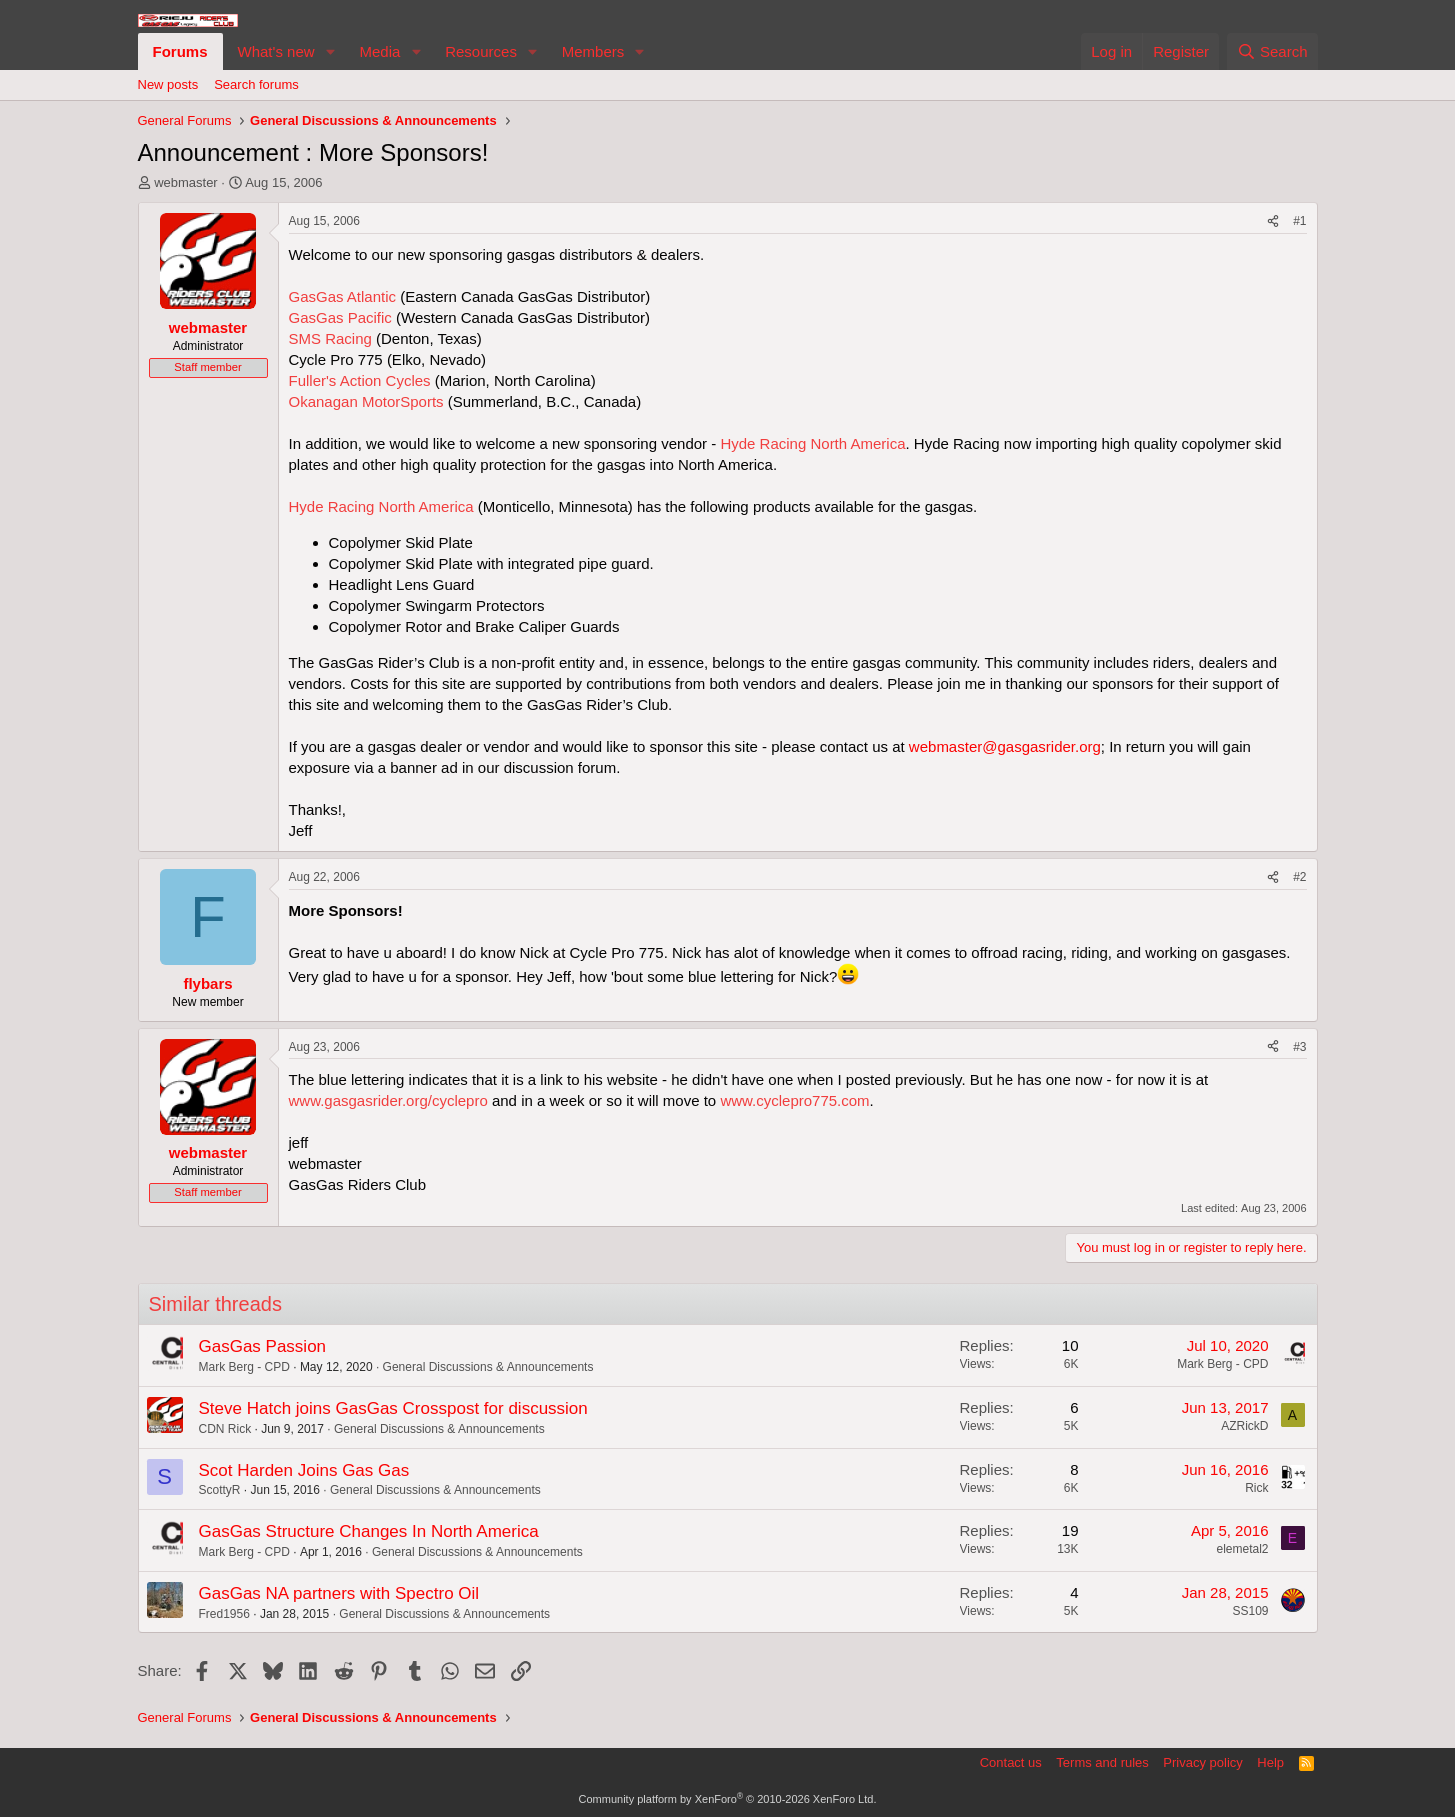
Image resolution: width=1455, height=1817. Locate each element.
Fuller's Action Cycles (360, 380)
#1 (1299, 221)
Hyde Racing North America (812, 443)
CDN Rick (225, 1429)
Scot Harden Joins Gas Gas (304, 1470)
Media (379, 51)
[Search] (1272, 51)
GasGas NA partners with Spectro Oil (339, 1593)
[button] (330, 51)
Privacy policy (1202, 1762)
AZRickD (1244, 1426)
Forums (180, 51)
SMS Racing (330, 338)
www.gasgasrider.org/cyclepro (388, 1100)
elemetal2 (1242, 1549)
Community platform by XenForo (728, 1799)
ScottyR (220, 1490)
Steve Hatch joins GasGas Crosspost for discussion (393, 1408)
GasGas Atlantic (343, 296)
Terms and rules (1102, 1762)
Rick (1256, 1488)
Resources (481, 51)
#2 (1299, 877)
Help (1270, 1762)
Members (593, 51)
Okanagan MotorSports (366, 401)
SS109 (1250, 1611)
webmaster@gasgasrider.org (1005, 746)
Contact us (1011, 1762)
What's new (276, 51)
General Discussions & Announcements (488, 1367)
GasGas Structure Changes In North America (369, 1531)
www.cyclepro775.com (794, 1100)
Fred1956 (224, 1614)
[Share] (1273, 221)
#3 (1299, 1047)
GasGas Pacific (340, 317)
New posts (168, 84)
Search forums (256, 84)
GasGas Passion (263, 1346)
